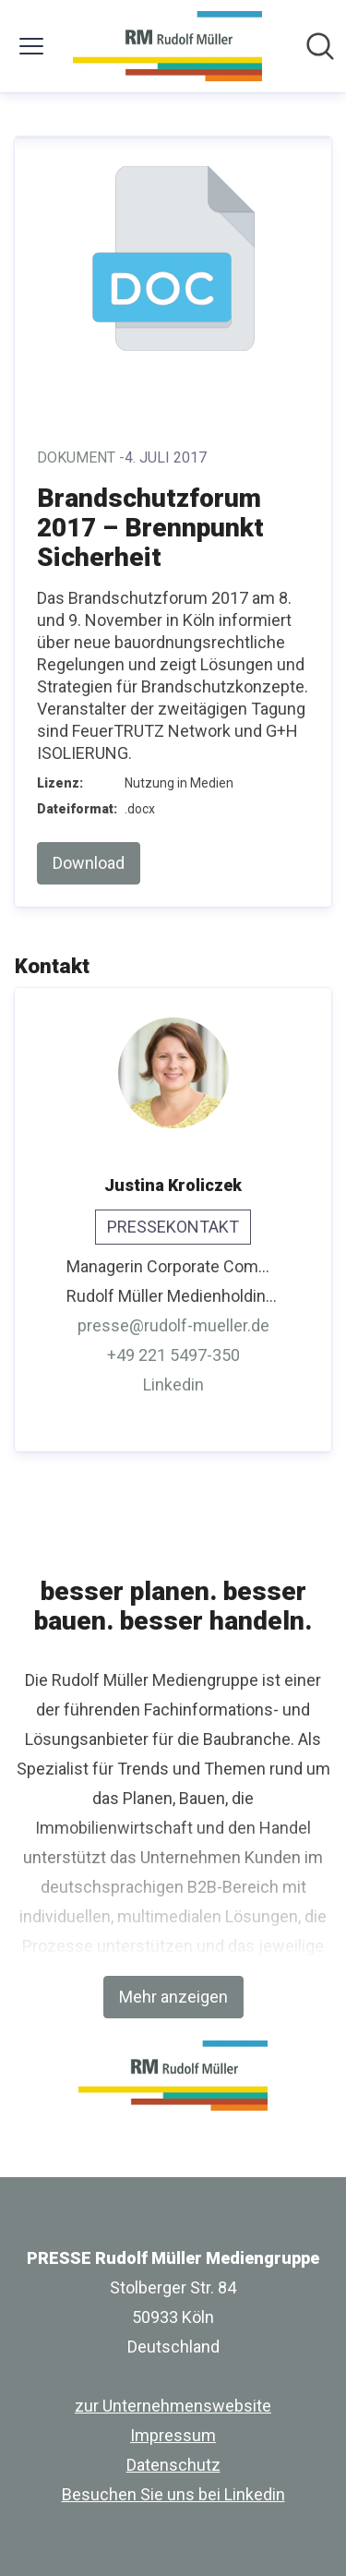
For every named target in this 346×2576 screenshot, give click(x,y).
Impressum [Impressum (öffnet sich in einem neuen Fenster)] (173, 2435)
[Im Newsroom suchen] (320, 46)
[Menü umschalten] (31, 46)
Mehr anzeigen (173, 1996)
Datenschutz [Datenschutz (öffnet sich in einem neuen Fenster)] (173, 2464)
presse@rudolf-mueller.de (173, 1325)
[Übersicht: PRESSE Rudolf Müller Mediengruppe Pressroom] (167, 46)
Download (89, 863)
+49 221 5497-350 (173, 1355)
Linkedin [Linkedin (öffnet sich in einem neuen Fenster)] (173, 1384)
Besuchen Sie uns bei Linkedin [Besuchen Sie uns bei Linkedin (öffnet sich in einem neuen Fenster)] (173, 2494)
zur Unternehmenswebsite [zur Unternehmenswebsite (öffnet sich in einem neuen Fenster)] (173, 2405)
